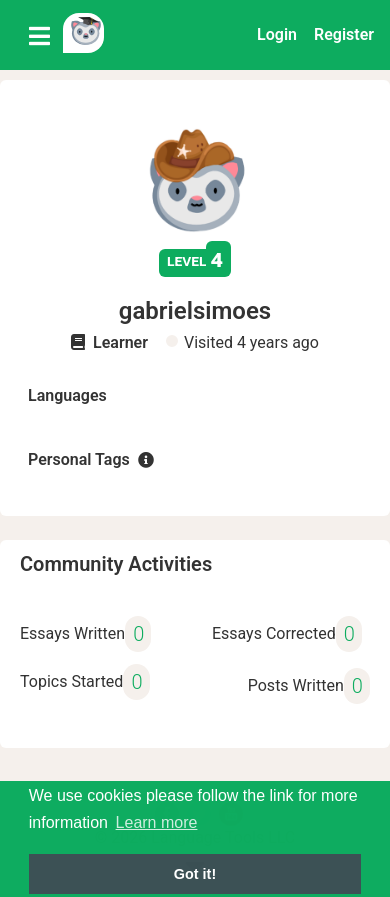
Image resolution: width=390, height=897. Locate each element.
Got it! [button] (195, 874)
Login (277, 34)
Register (344, 34)
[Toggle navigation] (39, 35)
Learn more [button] (157, 822)
